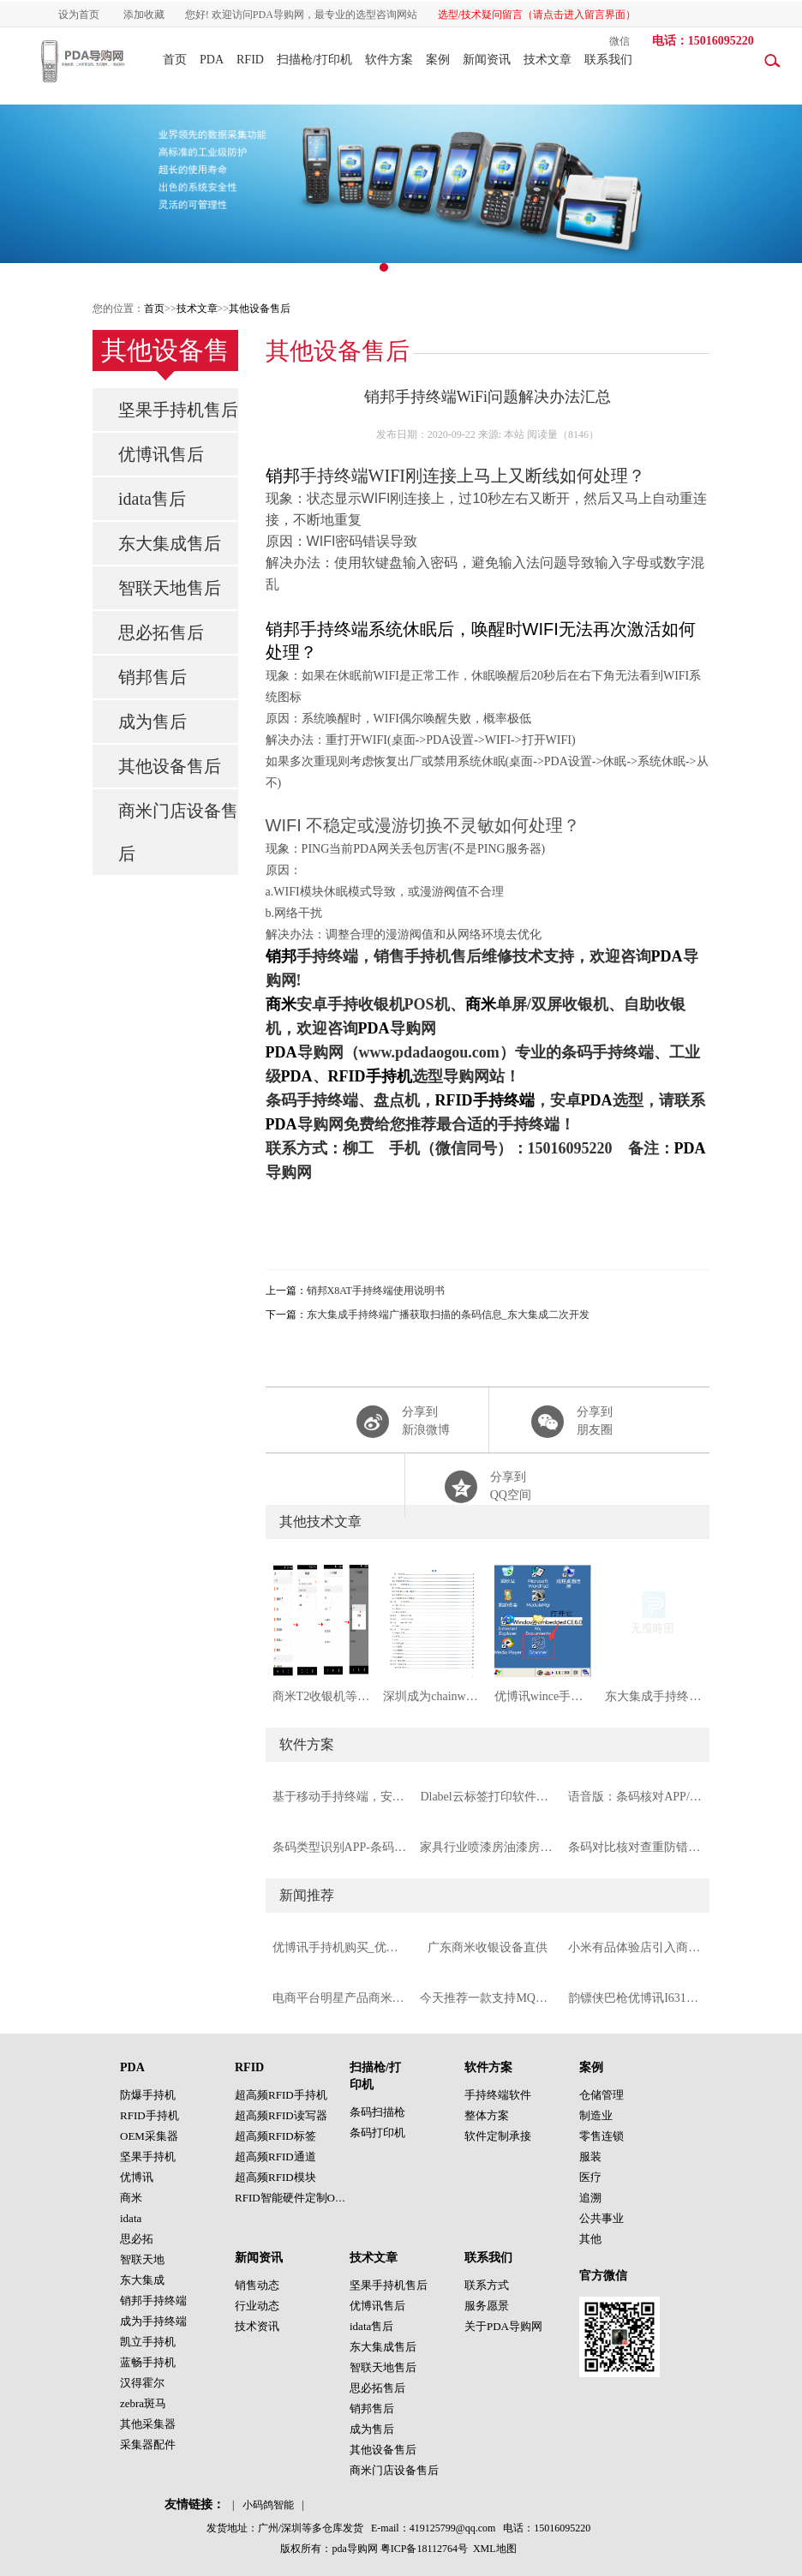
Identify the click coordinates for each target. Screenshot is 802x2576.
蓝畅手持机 (148, 2362)
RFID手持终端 (485, 1100)
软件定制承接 (497, 2136)
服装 (590, 2156)
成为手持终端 (153, 2321)
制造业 (596, 2115)
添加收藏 (144, 15)
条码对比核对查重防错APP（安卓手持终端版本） (635, 1847)
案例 (438, 59)
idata (130, 2218)
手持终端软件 (497, 2094)
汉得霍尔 (142, 2382)
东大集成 (142, 2279)
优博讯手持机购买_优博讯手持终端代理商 (339, 1947)
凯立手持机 (148, 2341)
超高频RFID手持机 (281, 2094)
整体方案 (486, 2115)
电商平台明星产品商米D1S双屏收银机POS (339, 1998)
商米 (281, 1004)
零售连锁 (601, 2136)
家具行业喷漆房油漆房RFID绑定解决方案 (487, 1847)
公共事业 (601, 2218)
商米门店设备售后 (178, 832)
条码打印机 (377, 2132)
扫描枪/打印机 (314, 59)
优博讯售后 (161, 454)
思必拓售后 (161, 632)
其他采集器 (148, 2423)
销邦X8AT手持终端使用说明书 (376, 1291)
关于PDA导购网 (503, 2326)
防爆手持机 (148, 2094)
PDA (212, 59)
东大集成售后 (169, 543)
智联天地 (142, 2259)
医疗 (590, 2177)
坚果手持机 (148, 2156)
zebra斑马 (143, 2403)
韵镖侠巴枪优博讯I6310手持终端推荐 (635, 1998)
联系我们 (608, 59)
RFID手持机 (370, 1076)
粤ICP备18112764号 (424, 2549)
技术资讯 (257, 2326)
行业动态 (257, 2305)
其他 (590, 2238)
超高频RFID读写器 (281, 2115)
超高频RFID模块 (275, 2177)
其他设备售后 (259, 309)
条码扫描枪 (377, 2112)
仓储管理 (601, 2094)
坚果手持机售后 (178, 409)
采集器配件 (148, 2444)
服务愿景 (486, 2305)
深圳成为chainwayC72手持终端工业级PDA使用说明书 (432, 1696)
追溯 (590, 2197)
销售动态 (257, 2285)
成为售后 (152, 721)
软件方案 (389, 59)
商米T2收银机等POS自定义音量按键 (321, 1696)
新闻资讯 (487, 59)
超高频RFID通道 (275, 2156)
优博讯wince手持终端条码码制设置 (543, 1696)
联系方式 (486, 2285)
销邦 (283, 475)
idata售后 (152, 498)
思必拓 (136, 2238)
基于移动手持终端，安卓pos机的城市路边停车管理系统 (339, 1796)
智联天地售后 (169, 587)
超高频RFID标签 (275, 2136)
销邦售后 (152, 677)
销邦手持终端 (153, 2300)
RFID (250, 59)
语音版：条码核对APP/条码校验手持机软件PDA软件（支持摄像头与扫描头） (635, 1796)
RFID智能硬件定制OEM (293, 2197)
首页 (175, 59)
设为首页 (78, 15)
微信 (619, 41)
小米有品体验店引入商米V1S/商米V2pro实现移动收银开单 (635, 1947)
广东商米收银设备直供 (488, 1947)
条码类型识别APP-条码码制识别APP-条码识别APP (339, 1847)
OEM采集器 (149, 2136)
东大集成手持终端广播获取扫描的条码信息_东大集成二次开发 (448, 1315)
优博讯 (136, 2177)
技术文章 (548, 59)
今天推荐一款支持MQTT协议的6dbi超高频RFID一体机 (487, 1998)
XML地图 (495, 2549)
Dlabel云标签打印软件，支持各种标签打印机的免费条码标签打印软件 (487, 1796)
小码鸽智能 (268, 2505)
